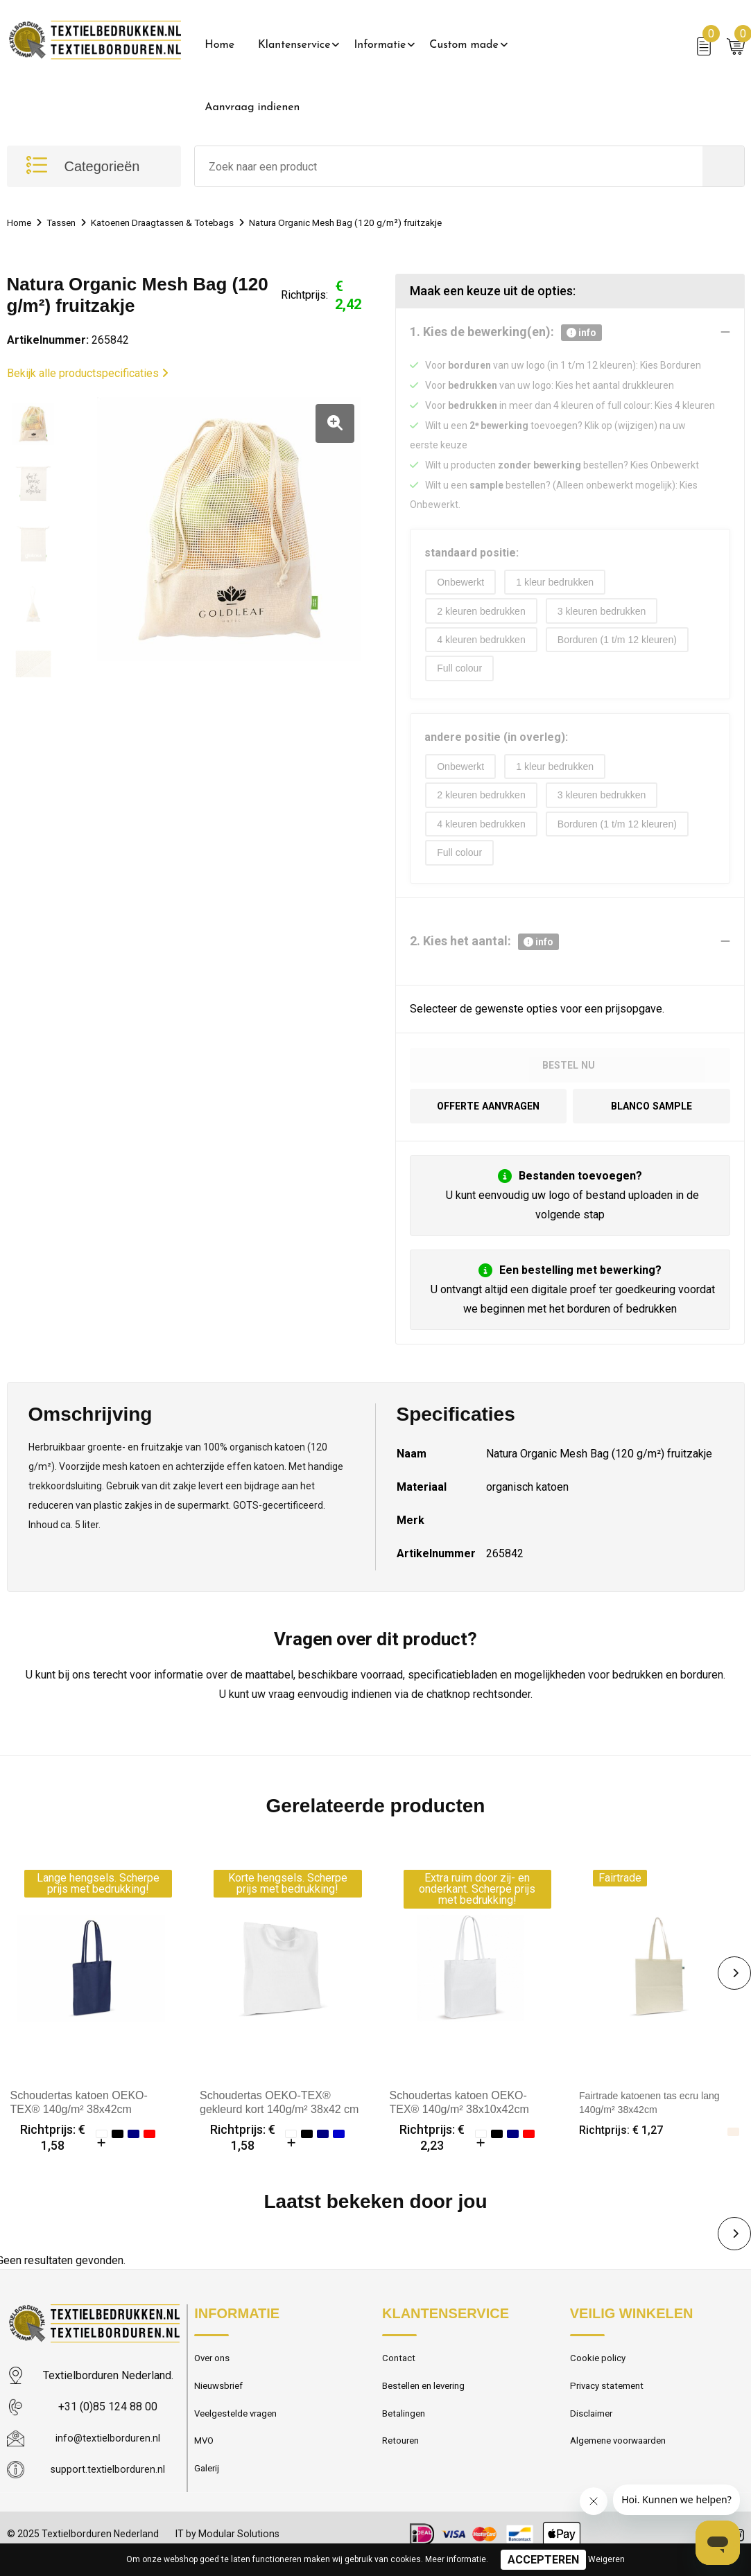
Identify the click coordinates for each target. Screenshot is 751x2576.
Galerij (208, 2491)
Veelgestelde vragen (240, 2432)
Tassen (67, 222)
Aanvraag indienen (252, 107)
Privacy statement (611, 2402)
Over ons (214, 2372)
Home (219, 45)
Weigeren (606, 2559)
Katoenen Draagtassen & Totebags (179, 222)
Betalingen (405, 2432)
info (581, 332)
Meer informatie (455, 2559)
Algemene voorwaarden (624, 2461)
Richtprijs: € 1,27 (625, 2142)
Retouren (403, 2461)
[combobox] (448, 166)
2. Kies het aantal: (484, 951)
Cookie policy (600, 2372)
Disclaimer (593, 2432)
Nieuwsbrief (221, 2402)
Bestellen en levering (428, 2402)
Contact (400, 2372)
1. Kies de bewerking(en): (506, 332)
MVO (205, 2461)
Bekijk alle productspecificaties (88, 373)
